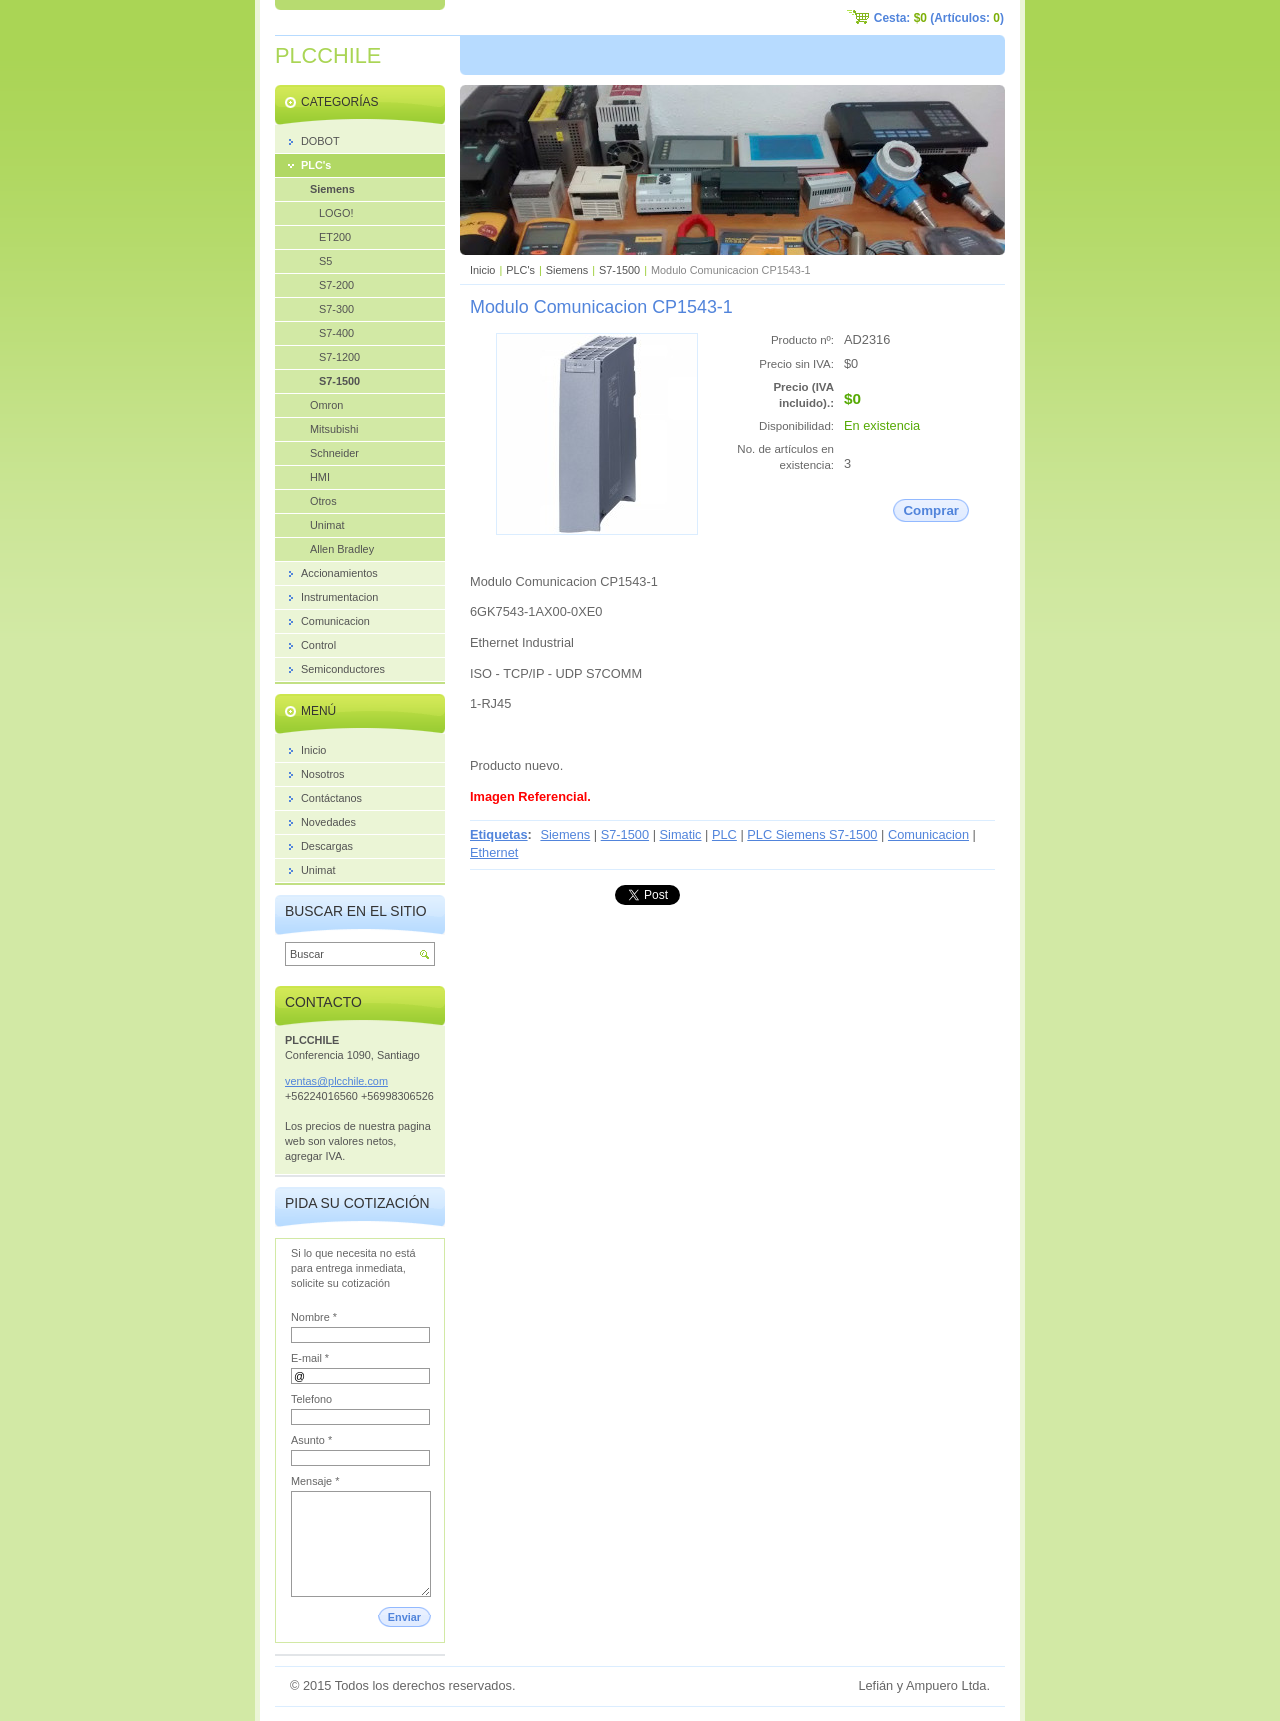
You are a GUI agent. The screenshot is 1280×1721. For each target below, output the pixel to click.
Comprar (931, 510)
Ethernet (494, 852)
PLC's (520, 270)
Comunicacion (928, 834)
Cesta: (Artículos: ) (939, 18)
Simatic (681, 834)
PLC (724, 834)
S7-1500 (619, 270)
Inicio (482, 270)
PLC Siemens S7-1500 (812, 834)
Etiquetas (499, 834)
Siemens (567, 270)
